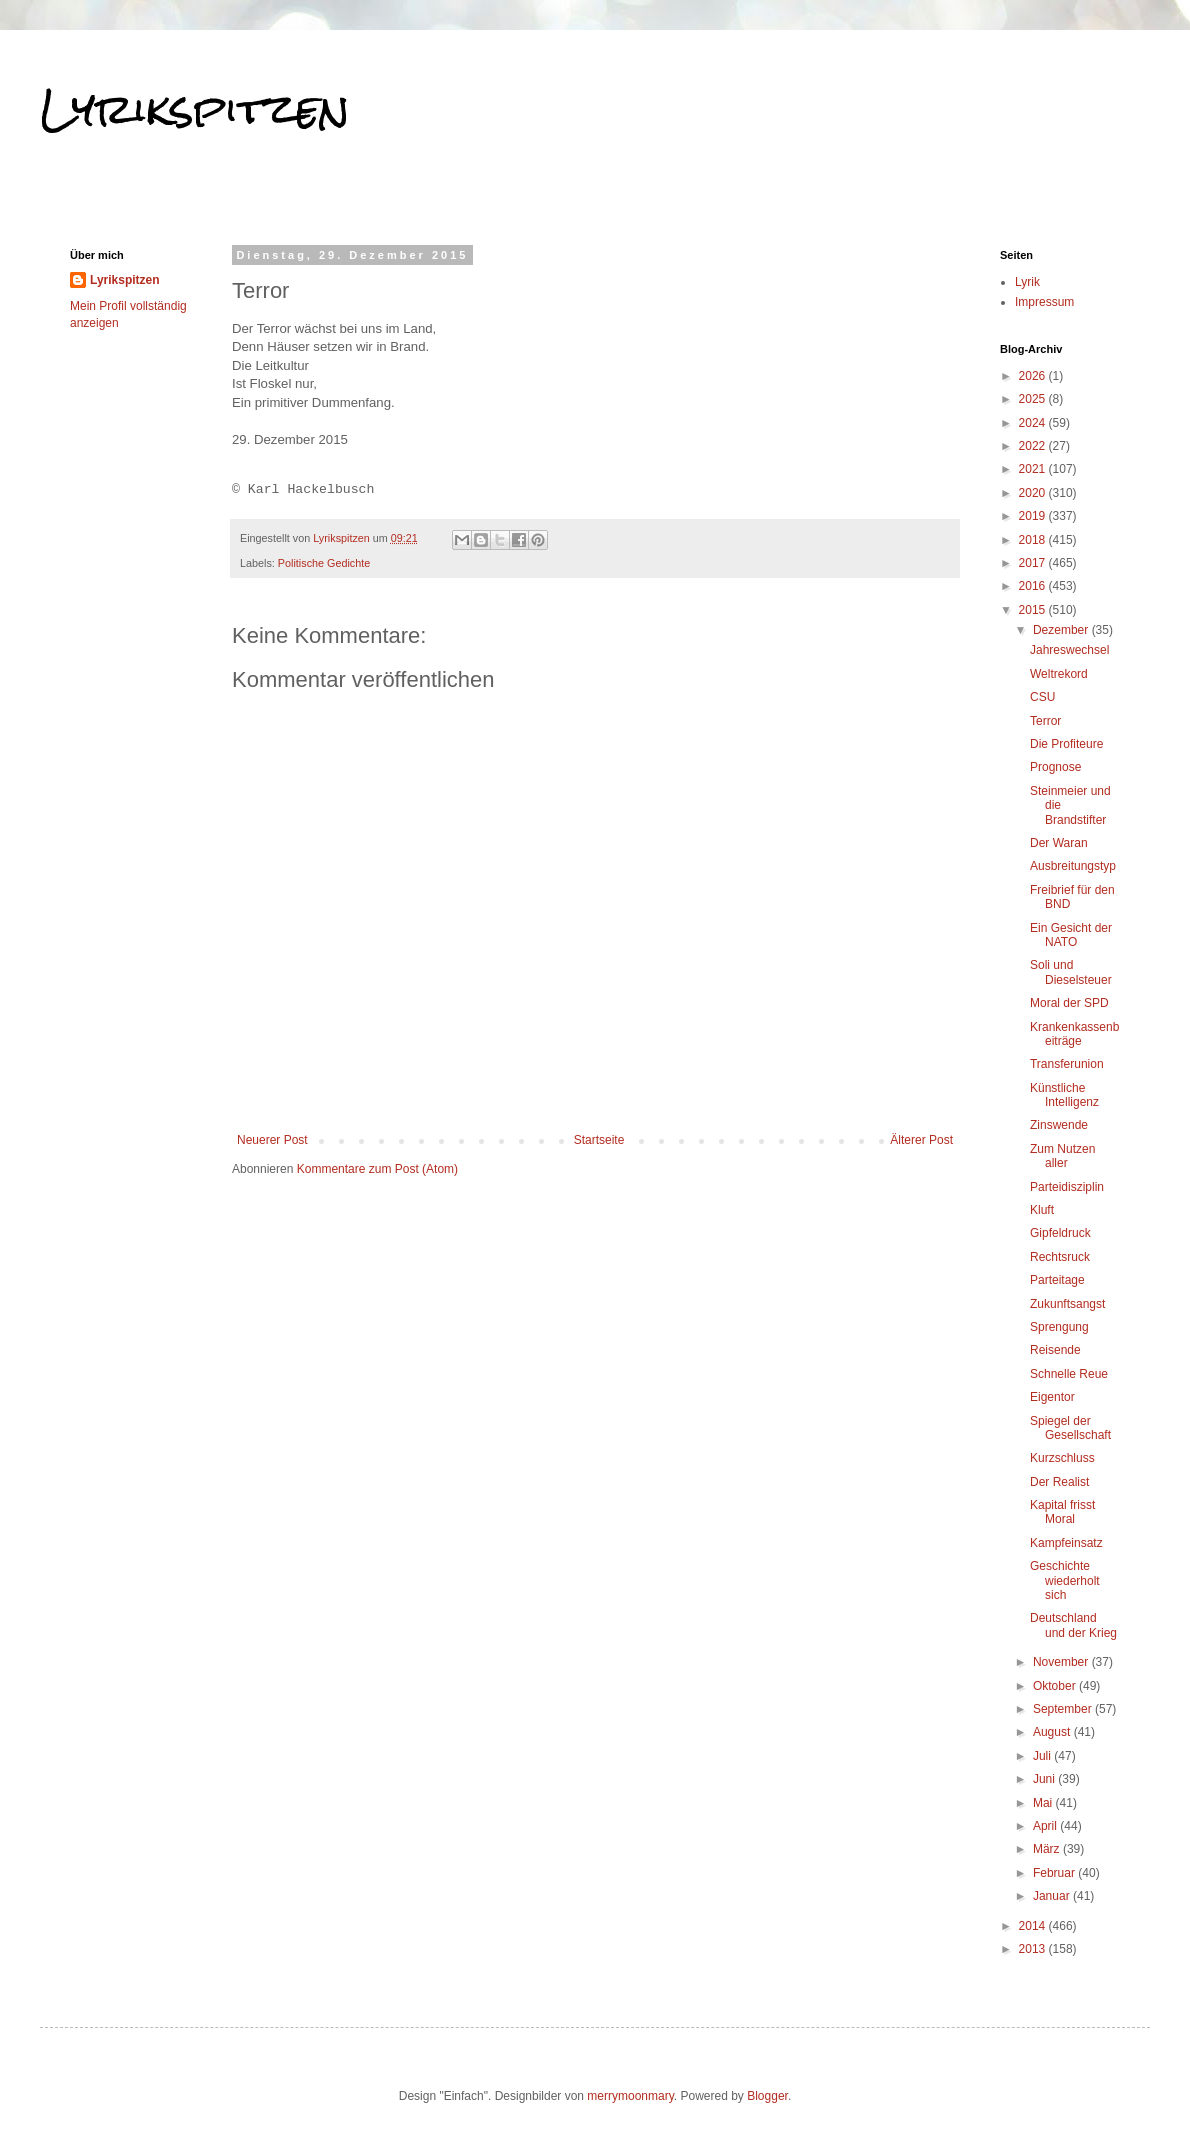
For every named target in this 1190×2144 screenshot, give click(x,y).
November (1062, 1662)
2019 (1034, 516)
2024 (1034, 423)
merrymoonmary (630, 2096)
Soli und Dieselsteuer (1071, 972)
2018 (1034, 540)
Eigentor (1052, 1397)
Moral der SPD (1069, 1003)
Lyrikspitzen (195, 109)
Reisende (1055, 1350)
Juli (1043, 1756)
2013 (1034, 1949)
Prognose (1055, 767)
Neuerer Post (272, 1140)
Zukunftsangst (1067, 1304)
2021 (1034, 469)
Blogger (767, 2096)
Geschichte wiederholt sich (1065, 1580)
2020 (1034, 493)
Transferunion (1067, 1064)
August (1053, 1732)
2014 (1034, 1926)
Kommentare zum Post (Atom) (377, 1169)
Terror (1045, 721)
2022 (1034, 446)
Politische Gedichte (324, 563)
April (1046, 1826)
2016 (1034, 586)
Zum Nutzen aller (1062, 1156)
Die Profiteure (1066, 744)
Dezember (1062, 630)
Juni (1045, 1779)
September (1064, 1709)
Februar (1055, 1873)
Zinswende (1059, 1125)
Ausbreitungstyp (1073, 866)
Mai (1044, 1803)
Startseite (599, 1140)
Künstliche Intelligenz (1064, 1095)
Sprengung (1059, 1327)
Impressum (1044, 302)
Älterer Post (921, 1140)
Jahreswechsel (1069, 650)
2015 (1034, 610)
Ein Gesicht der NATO (1071, 935)
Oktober (1056, 1686)
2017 (1034, 563)
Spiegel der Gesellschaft (1070, 1428)
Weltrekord (1059, 674)
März (1048, 1849)
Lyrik (1027, 282)
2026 (1034, 376)
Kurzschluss (1062, 1458)
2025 (1034, 399)
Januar (1053, 1896)
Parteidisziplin (1067, 1187)
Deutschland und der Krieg (1073, 1625)
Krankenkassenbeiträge (1074, 1034)
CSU (1042, 697)
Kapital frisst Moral (1062, 1512)
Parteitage (1057, 1280)
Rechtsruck (1060, 1257)
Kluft (1042, 1210)
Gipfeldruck (1060, 1233)
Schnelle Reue (1069, 1374)
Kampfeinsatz (1066, 1543)
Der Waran (1059, 843)
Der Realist (1059, 1482)
